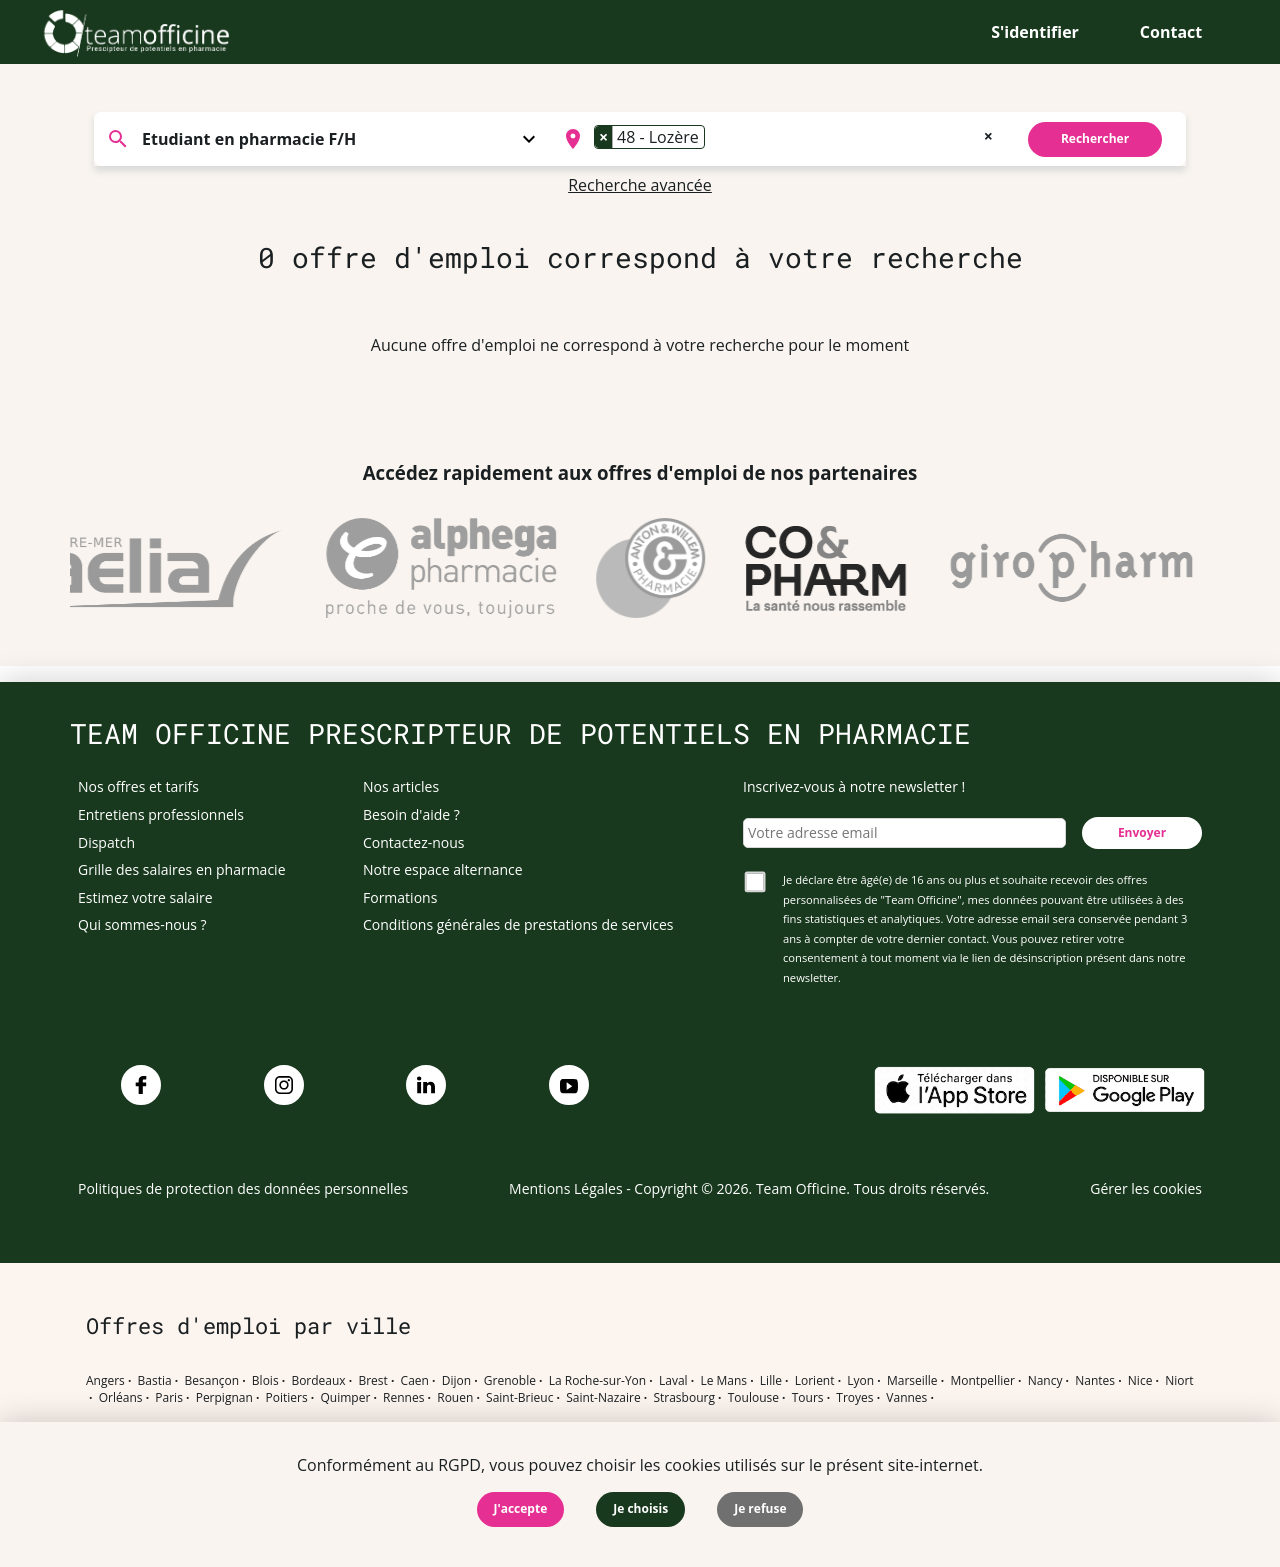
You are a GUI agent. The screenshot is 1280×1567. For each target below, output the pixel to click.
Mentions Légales (566, 1188)
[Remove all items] (988, 134)
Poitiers (287, 1398)
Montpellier (982, 1381)
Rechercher (1095, 138)
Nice (1140, 1381)
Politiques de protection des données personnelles (243, 1188)
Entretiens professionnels (161, 814)
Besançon (212, 1381)
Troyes (854, 1398)
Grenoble (510, 1381)
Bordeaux (318, 1381)
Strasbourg (684, 1398)
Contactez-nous (414, 842)
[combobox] (776, 139)
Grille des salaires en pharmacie (182, 869)
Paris (169, 1398)
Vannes (906, 1398)
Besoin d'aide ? (411, 814)
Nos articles (401, 786)
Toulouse (753, 1398)
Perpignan (224, 1398)
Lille (771, 1381)
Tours (808, 1398)
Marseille (912, 1381)
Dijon (456, 1381)
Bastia (155, 1381)
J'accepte (521, 1508)
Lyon (860, 1381)
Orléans (121, 1398)
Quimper (346, 1398)
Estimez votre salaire (145, 897)
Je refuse (760, 1508)
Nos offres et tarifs (138, 786)
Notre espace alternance (443, 869)
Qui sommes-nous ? (142, 924)
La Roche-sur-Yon (598, 1381)
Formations (400, 897)
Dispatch (106, 842)
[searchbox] (716, 139)
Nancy (1045, 1381)
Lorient (815, 1381)
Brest (372, 1381)
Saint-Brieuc (519, 1398)
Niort (1179, 1381)
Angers (105, 1381)
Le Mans (723, 1381)
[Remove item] (604, 137)
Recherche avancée (640, 185)
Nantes (1095, 1381)
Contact (1171, 32)
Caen (415, 1381)
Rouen (455, 1398)
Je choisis (640, 1508)
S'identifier (1035, 32)
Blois (265, 1381)
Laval (673, 1381)
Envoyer (1142, 832)
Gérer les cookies (1146, 1188)
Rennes (403, 1398)
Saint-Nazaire (603, 1398)
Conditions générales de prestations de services (518, 924)
